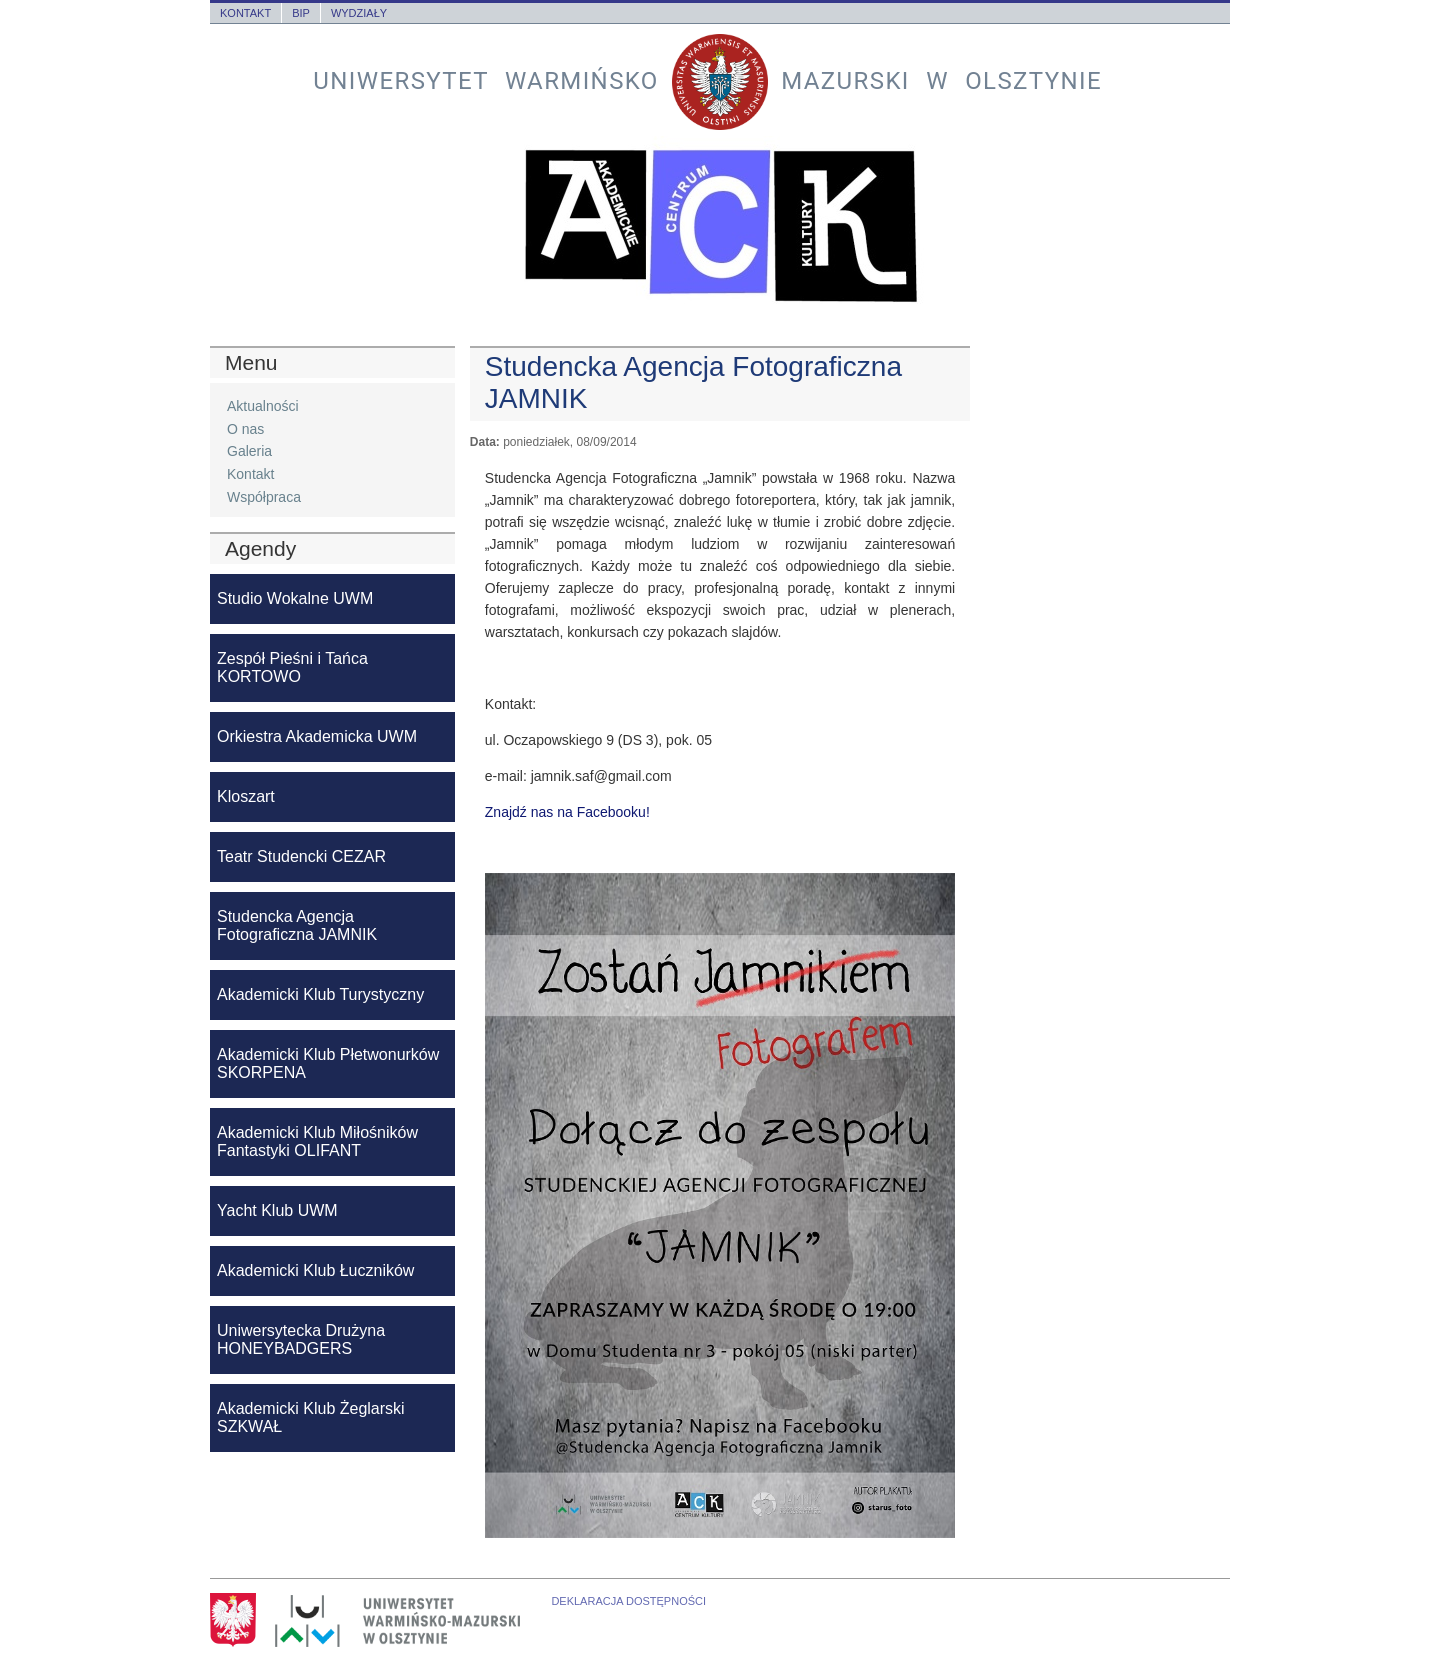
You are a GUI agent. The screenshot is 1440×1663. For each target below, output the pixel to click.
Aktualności (263, 406)
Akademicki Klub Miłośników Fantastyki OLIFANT (317, 1141)
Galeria (249, 451)
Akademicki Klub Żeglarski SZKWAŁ (311, 1417)
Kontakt (245, 13)
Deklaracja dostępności (628, 1601)
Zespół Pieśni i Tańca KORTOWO (292, 667)
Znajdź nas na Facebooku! (567, 812)
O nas (245, 429)
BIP (301, 13)
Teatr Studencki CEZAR (301, 856)
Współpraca (264, 497)
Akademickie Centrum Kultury (720, 226)
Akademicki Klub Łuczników (315, 1270)
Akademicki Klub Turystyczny (320, 994)
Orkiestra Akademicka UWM (317, 736)
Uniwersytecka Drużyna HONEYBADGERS (301, 1339)
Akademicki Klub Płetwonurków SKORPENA (328, 1063)
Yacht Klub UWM (277, 1210)
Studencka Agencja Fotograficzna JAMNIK (297, 925)
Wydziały (359, 13)
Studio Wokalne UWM (295, 598)
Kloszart (246, 796)
